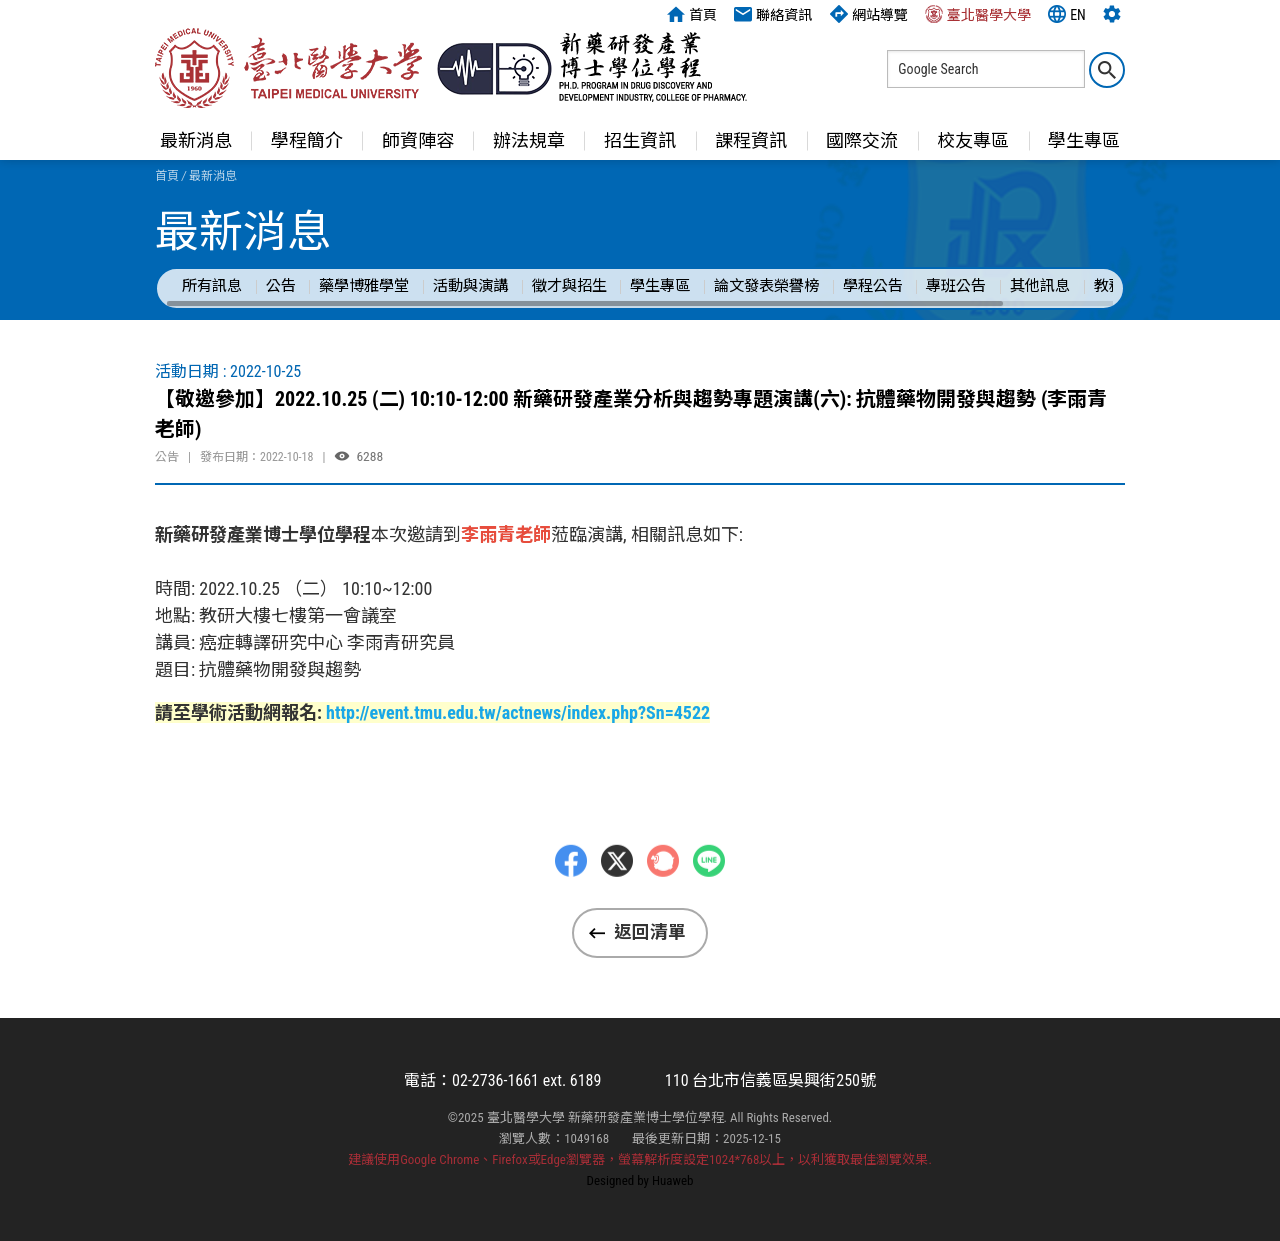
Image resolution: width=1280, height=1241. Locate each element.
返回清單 (650, 932)
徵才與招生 (569, 286)
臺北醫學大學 (978, 14)
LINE (709, 893)
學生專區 (1084, 140)
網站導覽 (869, 14)
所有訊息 (212, 286)
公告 (281, 286)
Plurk (663, 893)
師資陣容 (418, 140)
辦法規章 (529, 140)
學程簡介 (307, 140)
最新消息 (196, 140)
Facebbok (571, 893)
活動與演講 (470, 286)
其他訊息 (1040, 286)
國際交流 (862, 140)
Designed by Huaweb (640, 1180)
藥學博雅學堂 (364, 286)
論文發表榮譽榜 (766, 286)
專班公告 (956, 286)
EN (1067, 14)
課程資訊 (751, 140)
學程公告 (873, 286)
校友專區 (973, 140)
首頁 (692, 14)
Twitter (617, 893)
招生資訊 (640, 140)
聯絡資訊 (773, 14)
